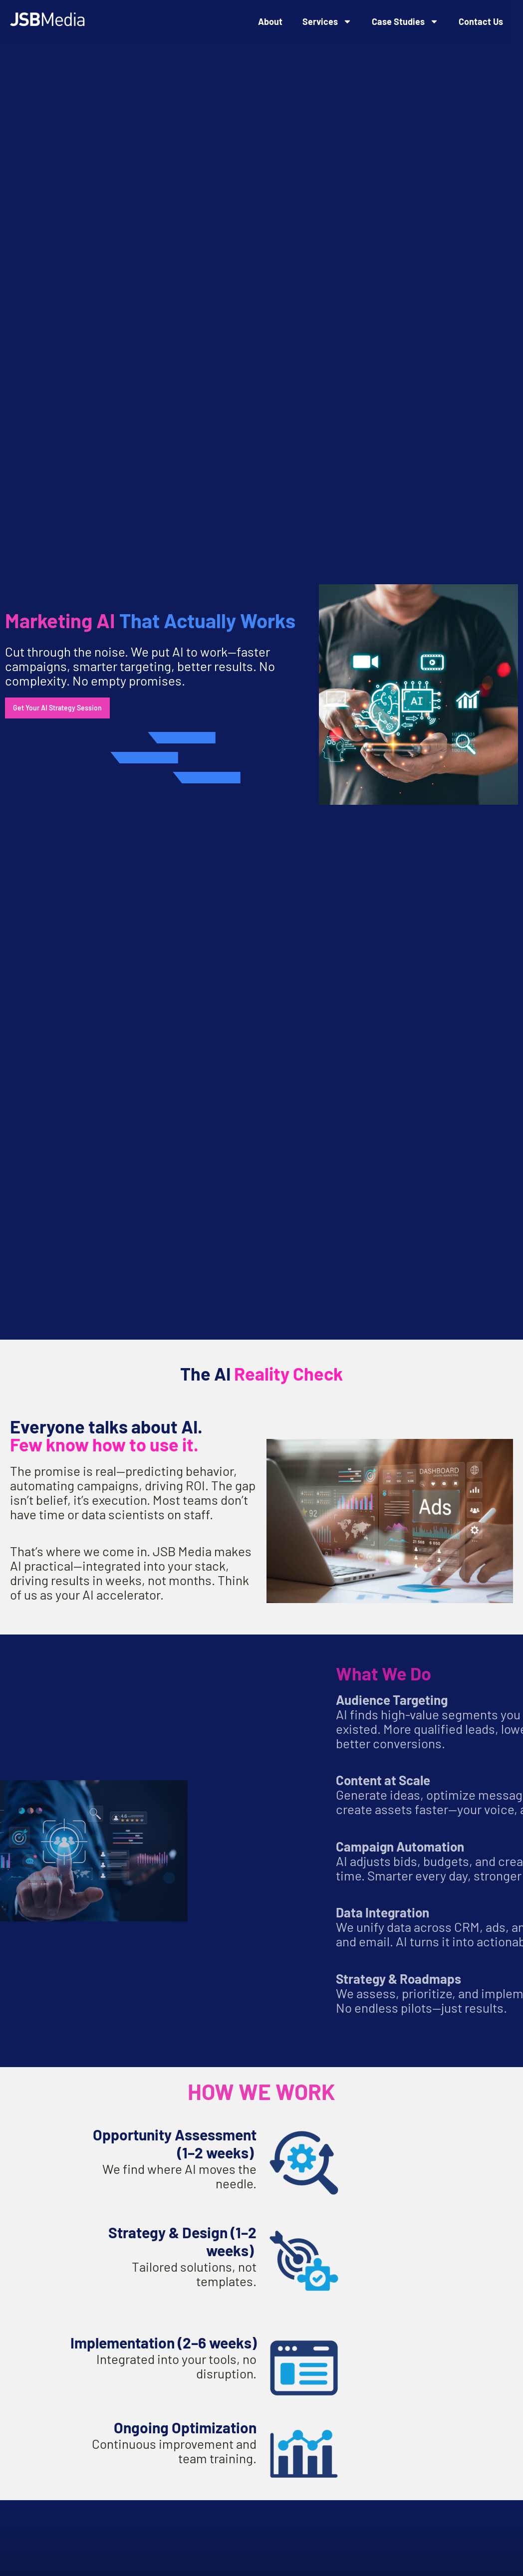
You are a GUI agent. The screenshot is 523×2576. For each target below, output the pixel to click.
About (270, 21)
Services (327, 21)
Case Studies (405, 21)
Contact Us (481, 21)
